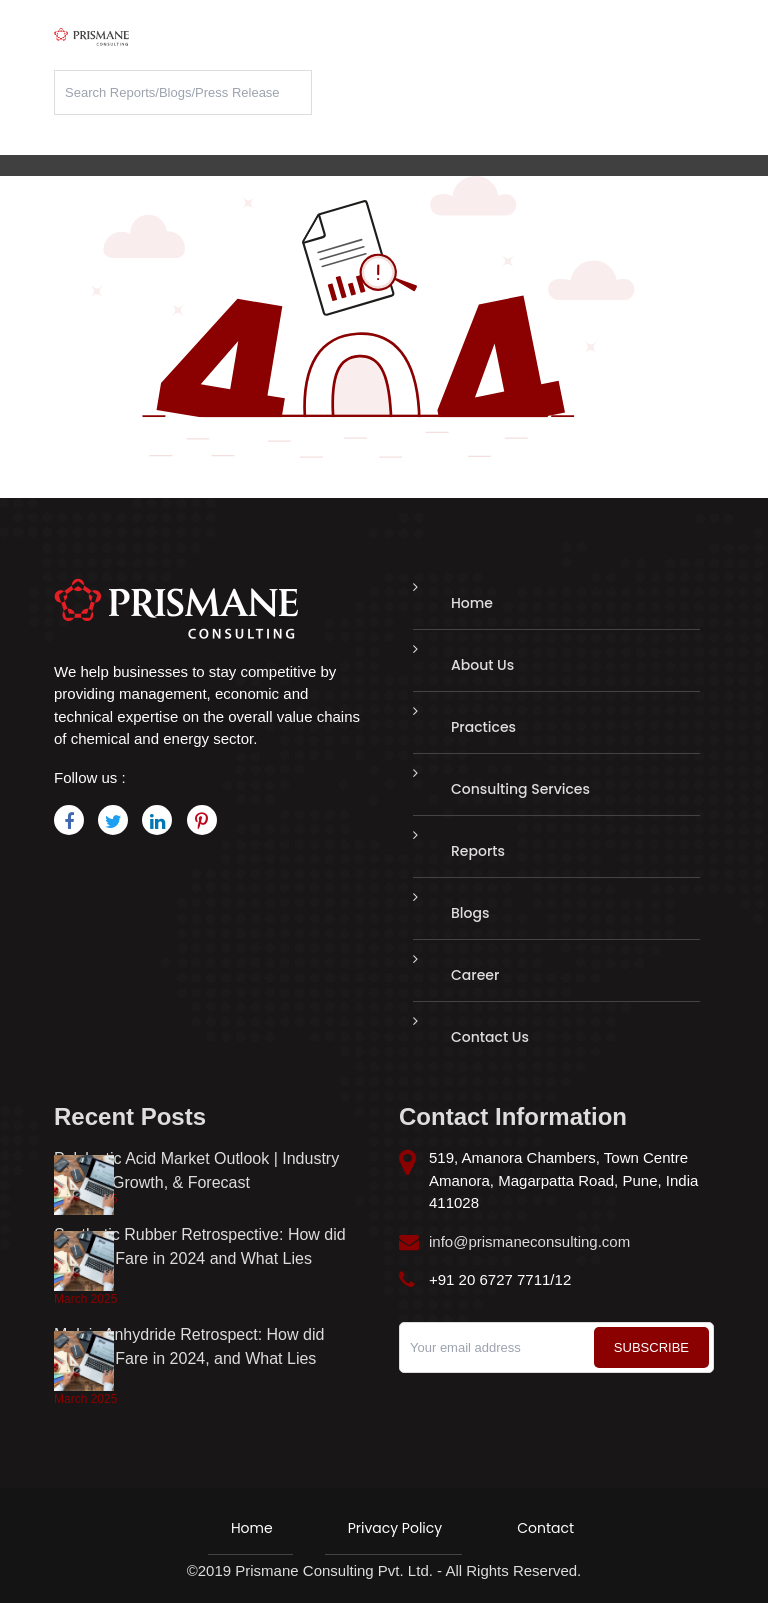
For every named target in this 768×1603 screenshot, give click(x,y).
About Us (482, 665)
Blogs (470, 913)
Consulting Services (520, 789)
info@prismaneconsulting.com (529, 1241)
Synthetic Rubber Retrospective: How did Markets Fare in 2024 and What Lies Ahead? (200, 1258)
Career (475, 975)
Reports (478, 851)
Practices (483, 727)
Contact (545, 1528)
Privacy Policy (395, 1528)
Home (472, 603)
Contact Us (490, 1037)
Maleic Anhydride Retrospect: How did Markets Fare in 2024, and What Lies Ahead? (189, 1358)
